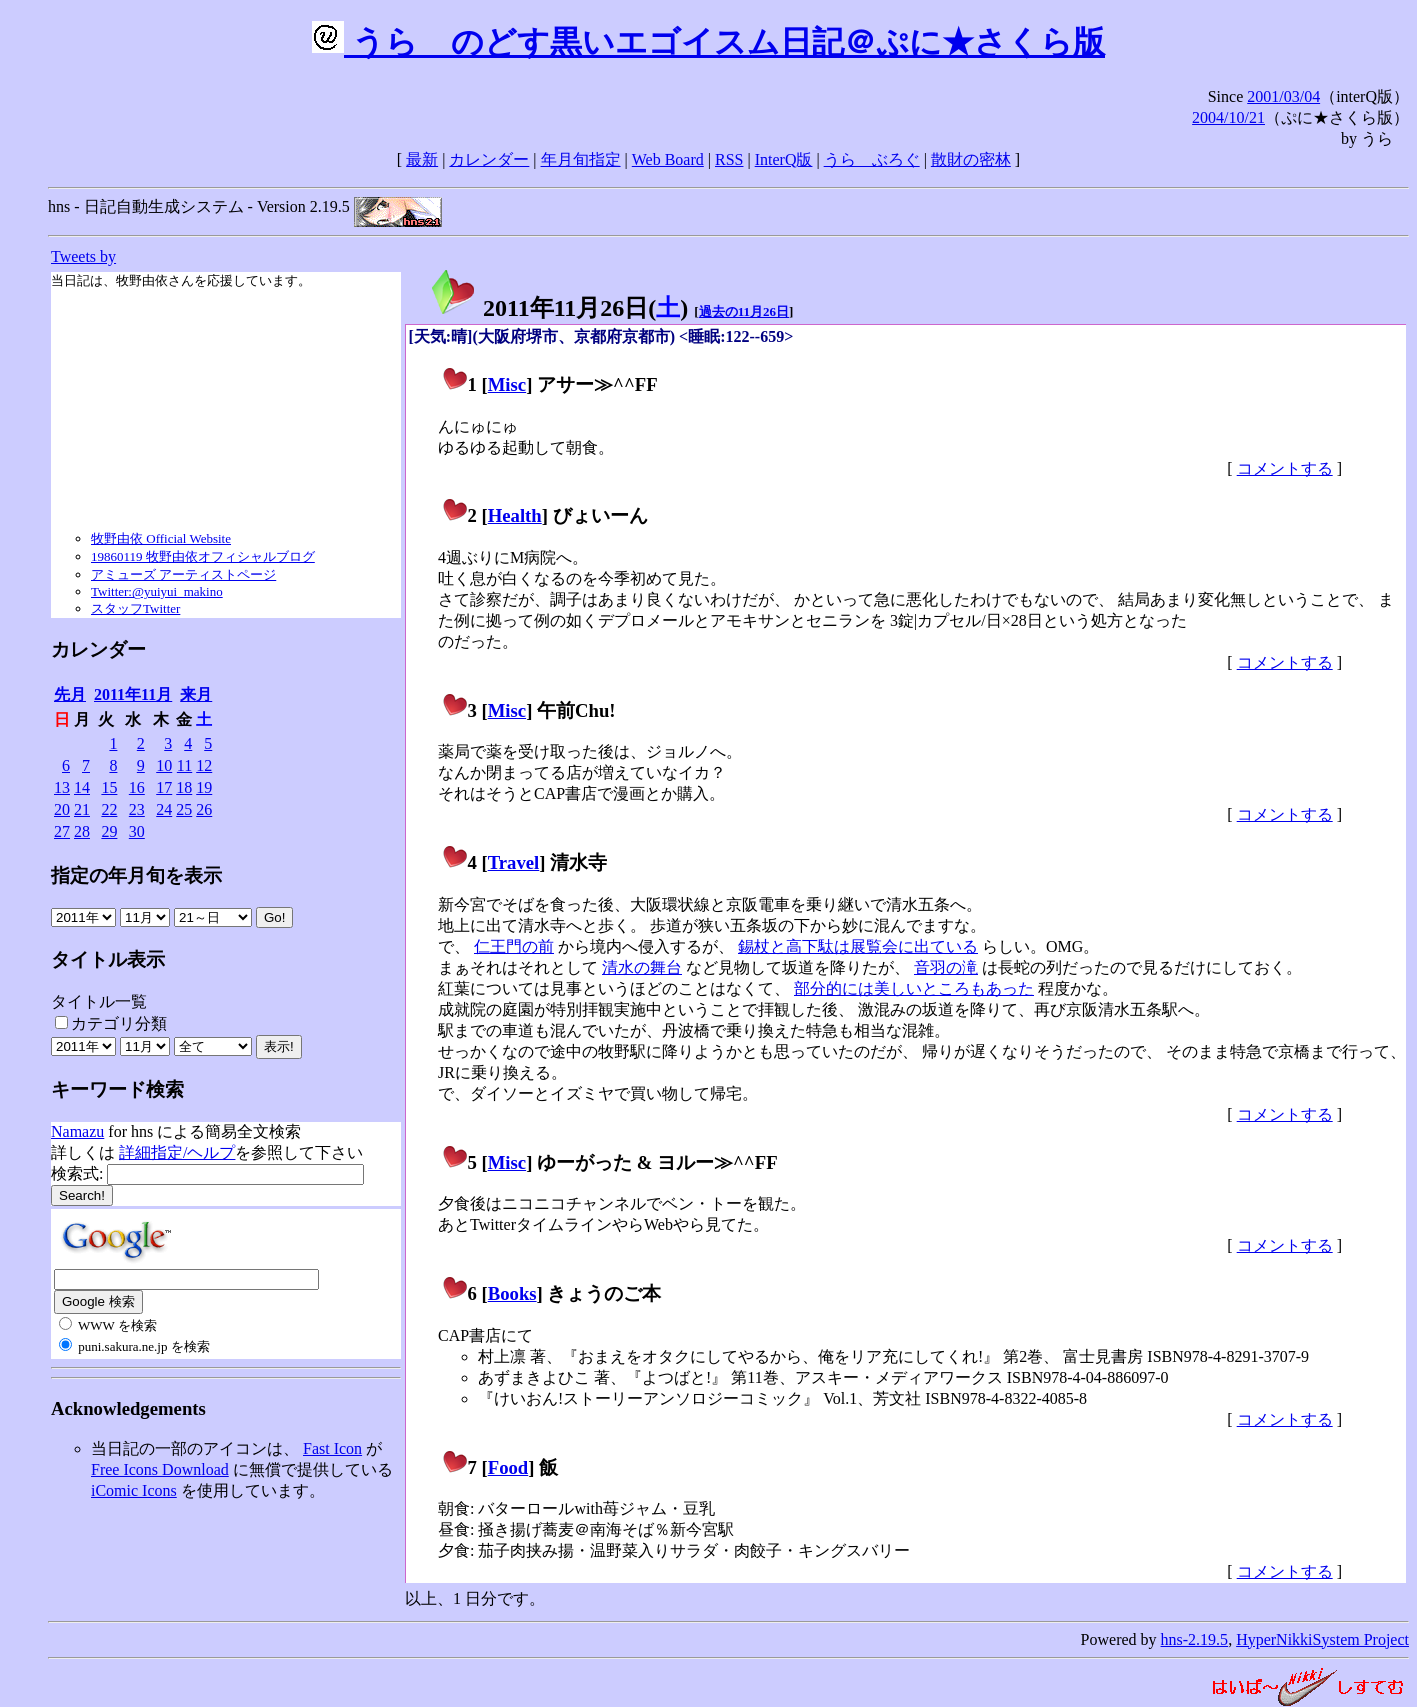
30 (137, 831)
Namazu (77, 1131)
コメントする (1285, 468)
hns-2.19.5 (1195, 1639)
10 (164, 765)
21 (82, 809)
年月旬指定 (581, 159)
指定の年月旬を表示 (136, 875)
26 (204, 809)
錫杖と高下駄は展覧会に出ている (858, 946)
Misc (507, 384)
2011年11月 (133, 694)
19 (204, 787)
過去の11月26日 (744, 311)
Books (512, 1293)
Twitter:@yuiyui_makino (157, 591)
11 (184, 765)
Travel (514, 862)
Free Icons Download (160, 1469)
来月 (196, 694)
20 (62, 809)
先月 (70, 694)
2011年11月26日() (558, 308)
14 (82, 787)
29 (109, 831)
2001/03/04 (1283, 96)
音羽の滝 (946, 967)
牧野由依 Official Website (161, 538)
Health (515, 515)
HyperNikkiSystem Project (1322, 1639)
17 (164, 787)
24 (164, 809)
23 (137, 809)
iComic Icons (134, 1490)
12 (204, 765)
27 (62, 831)
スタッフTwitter (135, 608)
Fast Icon (332, 1448)
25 (184, 809)
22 (109, 809)
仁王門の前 (514, 946)
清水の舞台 (642, 967)
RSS (729, 159)
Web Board (668, 159)
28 (82, 831)
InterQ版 (784, 159)
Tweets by (83, 256)
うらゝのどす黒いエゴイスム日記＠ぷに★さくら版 (708, 42)
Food (508, 1467)
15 (109, 787)
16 (137, 787)
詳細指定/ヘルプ (177, 1152)
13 (62, 787)
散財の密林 (971, 159)
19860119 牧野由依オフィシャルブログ (203, 556)
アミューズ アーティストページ (183, 574)
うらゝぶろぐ (872, 159)
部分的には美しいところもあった (914, 988)
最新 (422, 159)
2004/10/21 (1228, 117)
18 (184, 787)
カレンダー (489, 159)
